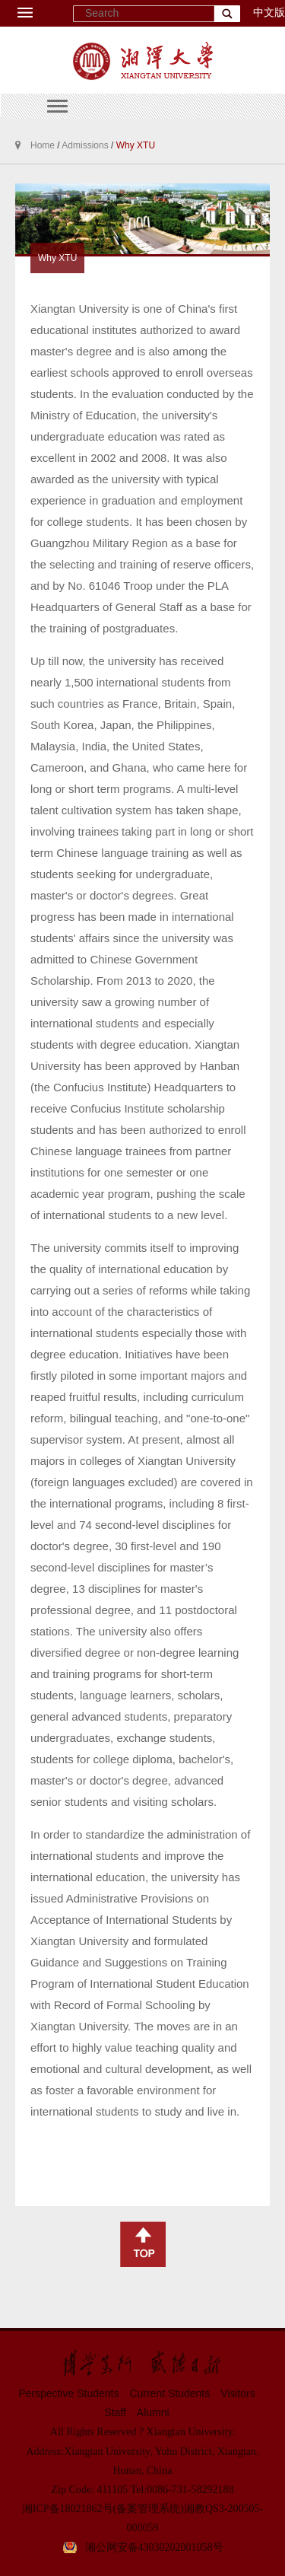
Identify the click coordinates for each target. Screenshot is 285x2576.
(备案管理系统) (148, 2508)
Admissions (85, 145)
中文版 (269, 12)
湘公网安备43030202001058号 (154, 2547)
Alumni (153, 2412)
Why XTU (135, 145)
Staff (115, 2412)
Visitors (237, 2393)
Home (42, 145)
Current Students (169, 2393)
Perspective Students (68, 2393)
